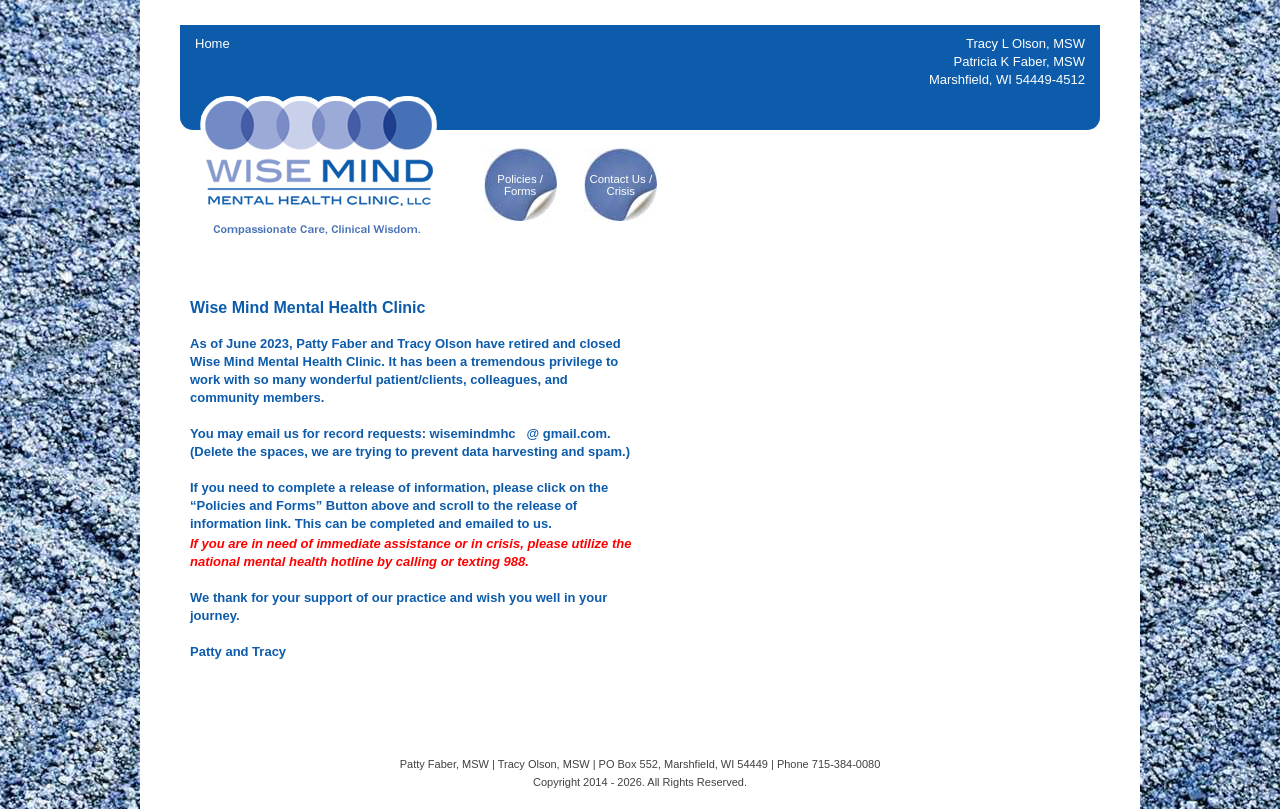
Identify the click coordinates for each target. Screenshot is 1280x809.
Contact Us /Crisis (620, 185)
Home (212, 43)
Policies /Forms (520, 185)
